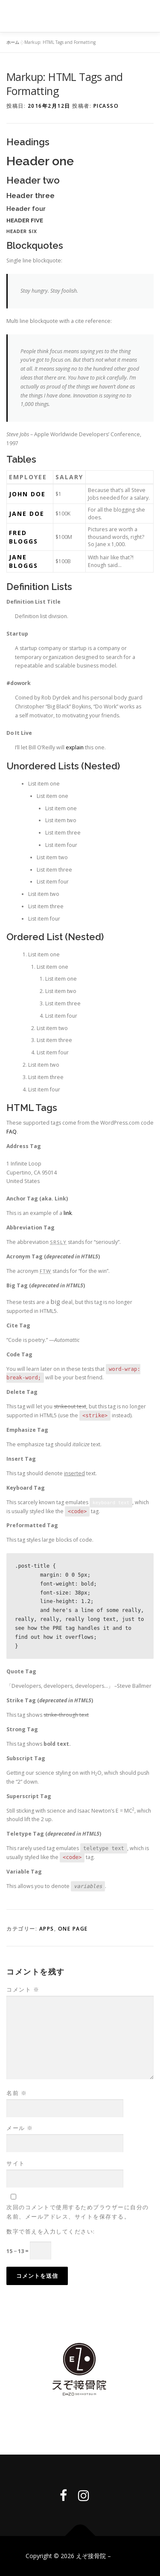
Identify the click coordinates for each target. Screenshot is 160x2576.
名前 (16, 2093)
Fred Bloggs (23, 537)
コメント (22, 1989)
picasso (106, 105)
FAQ (11, 1131)
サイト (15, 2163)
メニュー (146, 16)
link (68, 1213)
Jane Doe (26, 513)
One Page (73, 1928)
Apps (46, 1928)
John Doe (27, 494)
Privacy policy (80, 2423)
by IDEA (123, 2556)
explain (75, 747)
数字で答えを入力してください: (50, 2231)
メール (19, 2128)
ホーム (12, 42)
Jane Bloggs (23, 561)
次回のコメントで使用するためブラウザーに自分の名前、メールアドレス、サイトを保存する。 (77, 2211)
